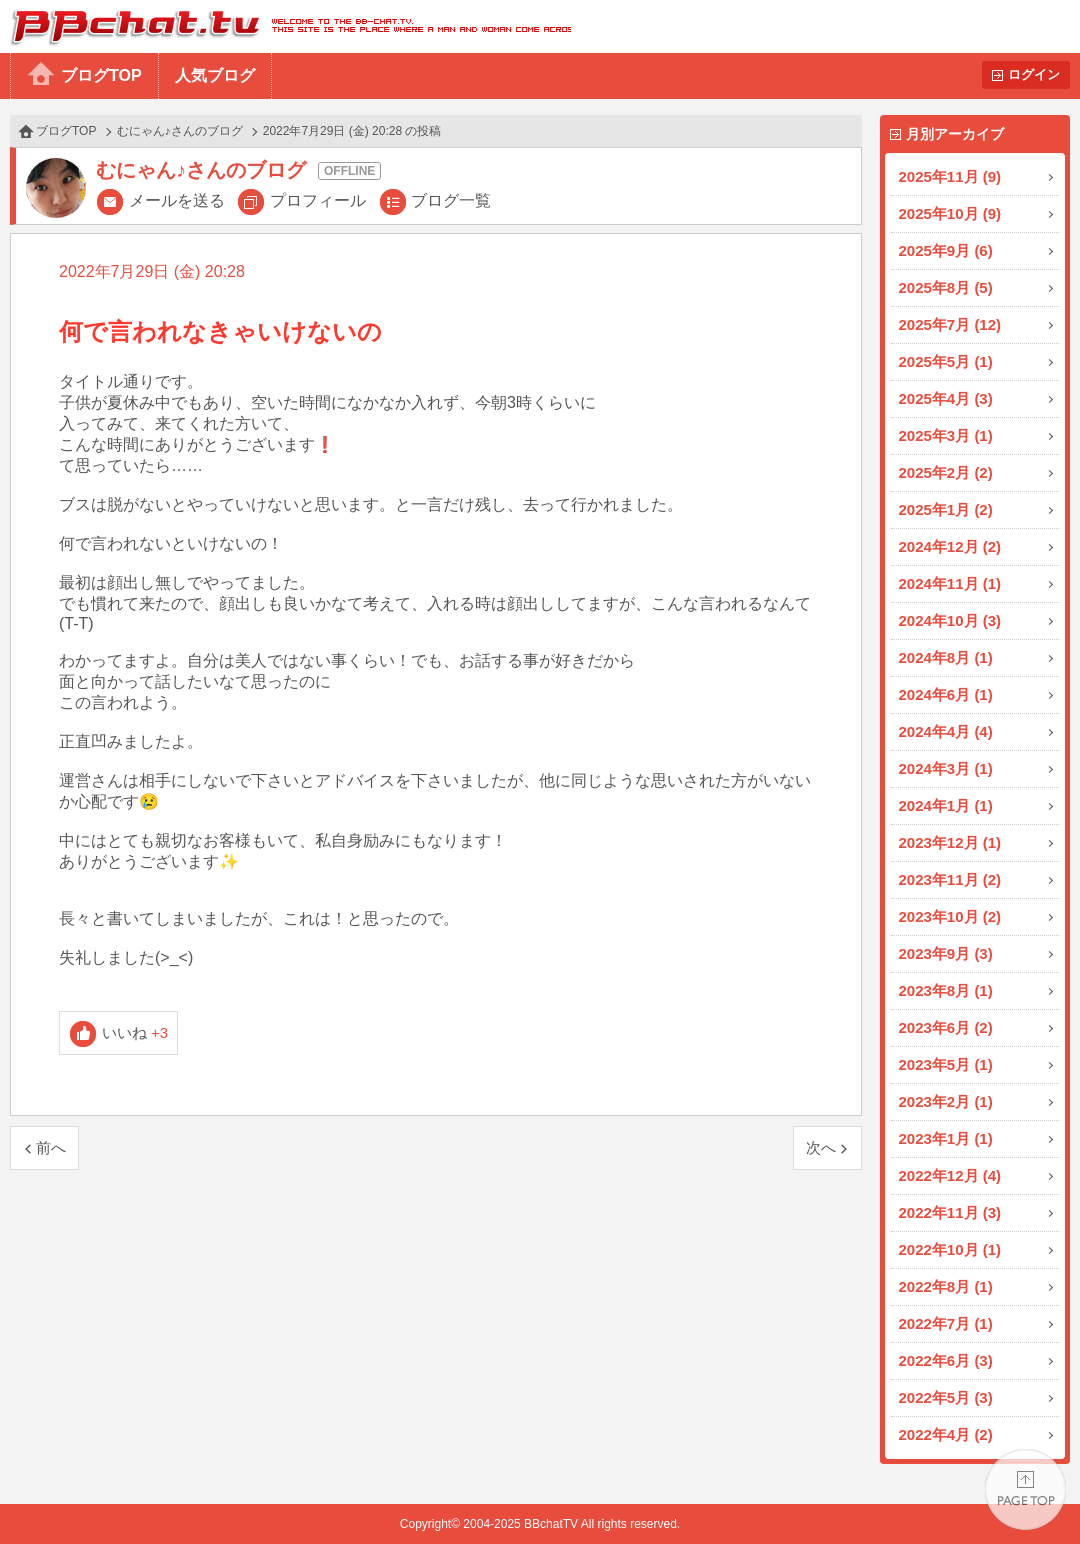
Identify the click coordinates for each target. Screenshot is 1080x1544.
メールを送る (177, 200)
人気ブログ (215, 75)
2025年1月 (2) (946, 509)
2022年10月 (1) (950, 1249)
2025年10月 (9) (950, 213)
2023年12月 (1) (950, 842)
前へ (51, 1147)
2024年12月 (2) (950, 546)
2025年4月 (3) (946, 398)
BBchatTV (285, 26)
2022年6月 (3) (946, 1360)
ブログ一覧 (451, 200)
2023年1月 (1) (946, 1138)
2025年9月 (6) (946, 250)
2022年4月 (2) (946, 1434)
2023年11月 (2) (950, 879)
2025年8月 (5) (946, 287)
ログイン (1034, 74)
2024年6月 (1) (946, 694)
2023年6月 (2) (946, 1027)
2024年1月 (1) (946, 805)
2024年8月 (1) (946, 657)
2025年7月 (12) (950, 324)
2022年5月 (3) (946, 1397)
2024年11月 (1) (950, 583)
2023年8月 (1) (946, 990)
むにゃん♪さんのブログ (180, 131)
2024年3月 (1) (946, 768)
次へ (821, 1147)
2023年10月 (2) (950, 916)
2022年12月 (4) (950, 1175)
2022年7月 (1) (946, 1323)
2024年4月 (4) (946, 731)
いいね (135, 1032)
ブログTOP (101, 75)
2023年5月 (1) (946, 1064)
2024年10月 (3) (950, 620)
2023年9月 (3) (946, 953)
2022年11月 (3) (950, 1212)
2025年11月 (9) (950, 176)
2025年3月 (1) (946, 435)
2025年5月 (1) (946, 361)
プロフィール (318, 200)
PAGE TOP (1025, 1489)
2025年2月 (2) (946, 472)
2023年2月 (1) (946, 1101)
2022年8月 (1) (946, 1286)
